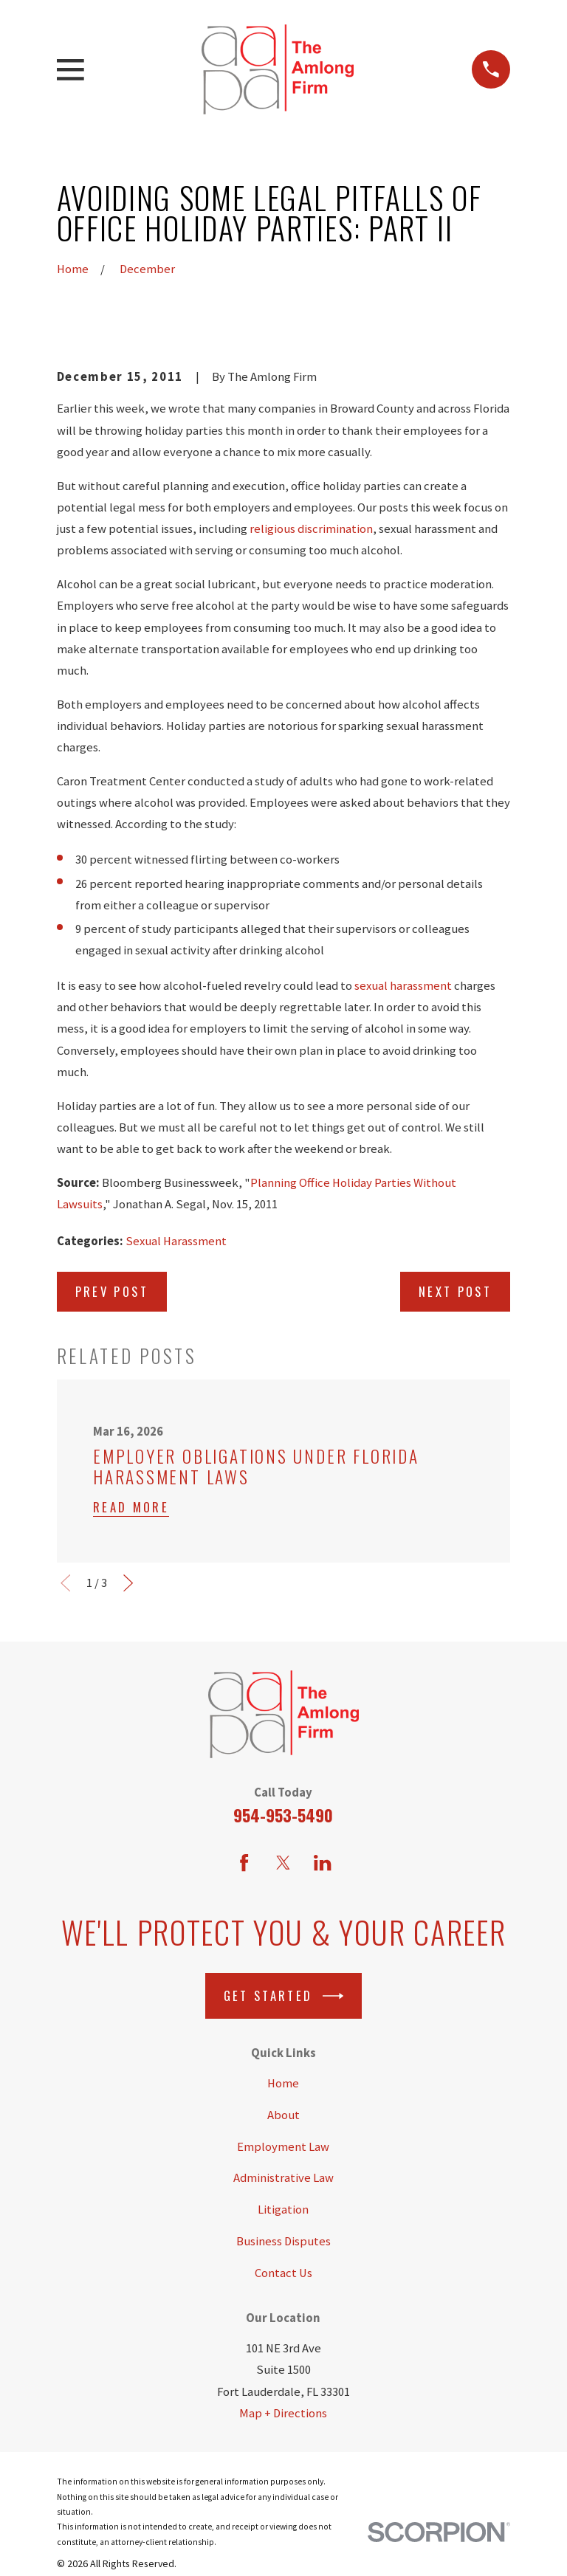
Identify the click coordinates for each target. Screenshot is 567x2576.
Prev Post (111, 1291)
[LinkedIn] (322, 1862)
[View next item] (128, 1582)
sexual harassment (403, 985)
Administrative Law (283, 2178)
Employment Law (283, 2147)
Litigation (283, 2209)
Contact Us (283, 2273)
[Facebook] (244, 1862)
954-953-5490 (283, 1814)
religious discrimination (311, 529)
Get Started (283, 1996)
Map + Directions (283, 2413)
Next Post (455, 1291)
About (283, 2115)
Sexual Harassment (176, 1241)
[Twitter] (283, 1862)
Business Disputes (283, 2241)
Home (283, 2083)
